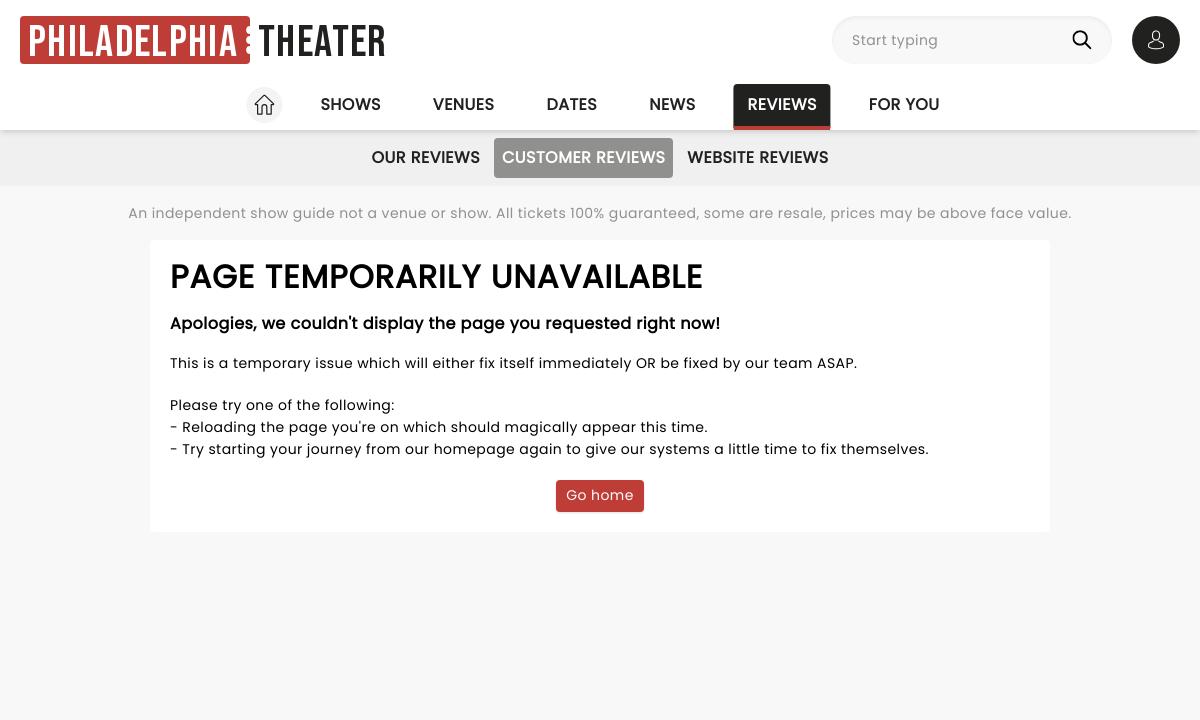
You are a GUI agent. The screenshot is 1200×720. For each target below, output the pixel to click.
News (672, 104)
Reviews (782, 104)
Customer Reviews (583, 157)
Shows (350, 104)
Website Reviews (757, 157)
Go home (600, 495)
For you (904, 104)
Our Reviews (425, 157)
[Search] (1086, 40)
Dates (571, 104)
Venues (464, 104)
